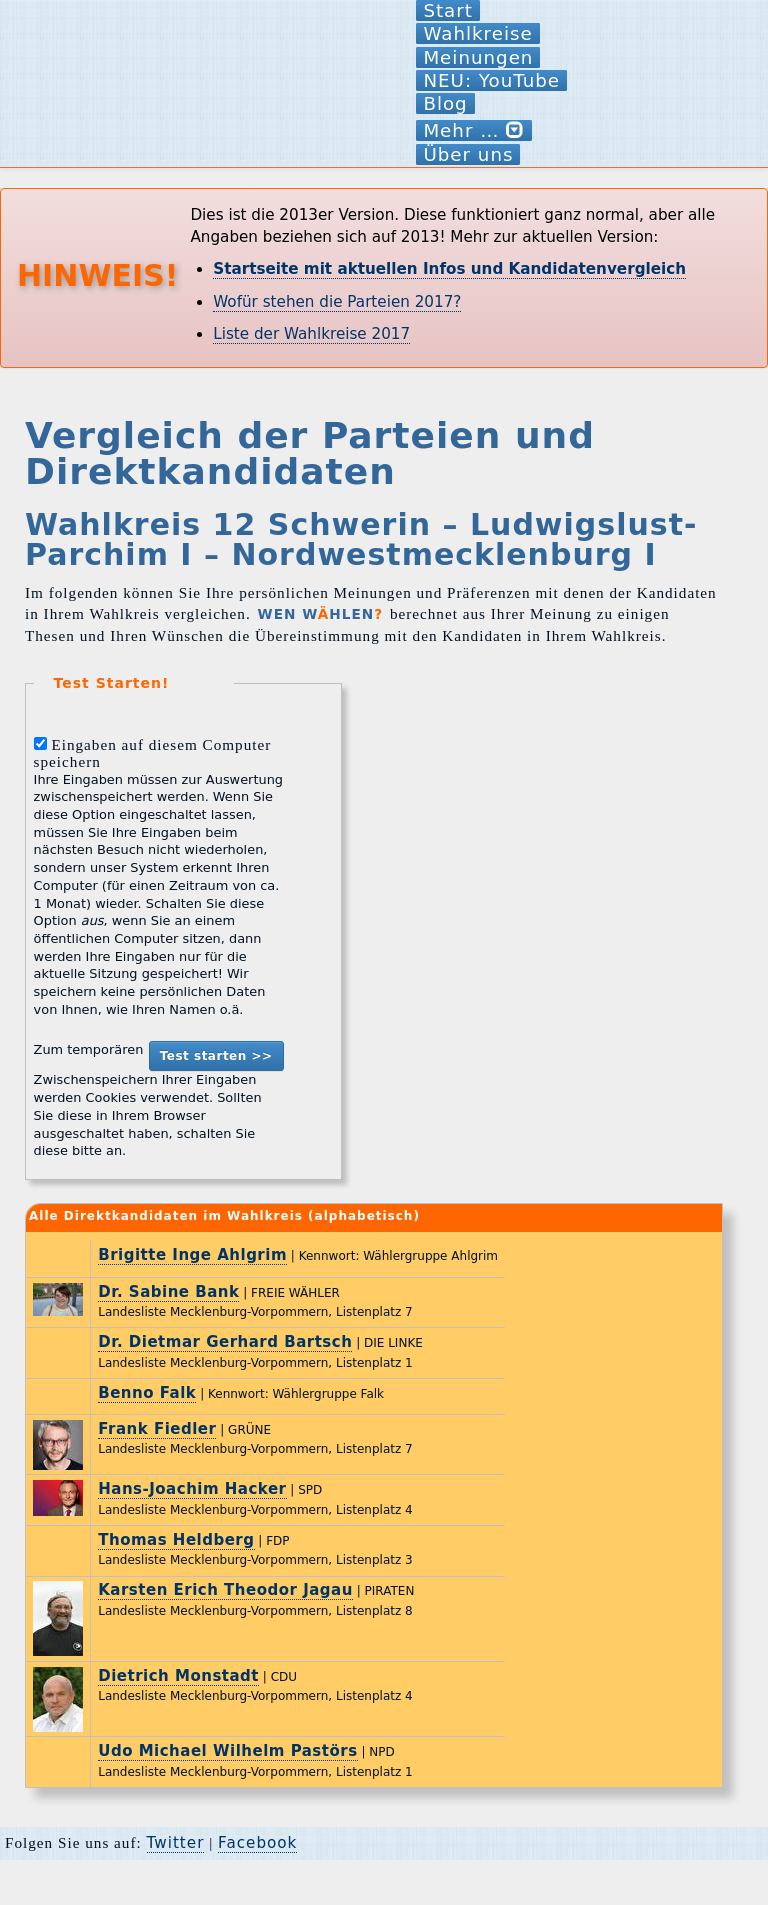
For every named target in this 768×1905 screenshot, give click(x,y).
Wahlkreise (477, 33)
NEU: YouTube (491, 80)
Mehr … (474, 130)
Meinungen (478, 57)
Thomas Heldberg (176, 1540)
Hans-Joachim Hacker (192, 1489)
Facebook (257, 1843)
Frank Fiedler (157, 1429)
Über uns (468, 154)
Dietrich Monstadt (178, 1676)
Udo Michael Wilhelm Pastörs (227, 1751)
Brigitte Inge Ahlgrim (192, 1255)
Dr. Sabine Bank (168, 1292)
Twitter (176, 1843)
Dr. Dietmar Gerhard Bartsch (225, 1342)
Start (448, 10)
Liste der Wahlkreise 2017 (311, 334)
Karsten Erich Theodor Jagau (225, 1590)
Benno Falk (147, 1393)
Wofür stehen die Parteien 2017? (337, 302)
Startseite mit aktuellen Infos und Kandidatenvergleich (449, 269)
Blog (445, 103)
